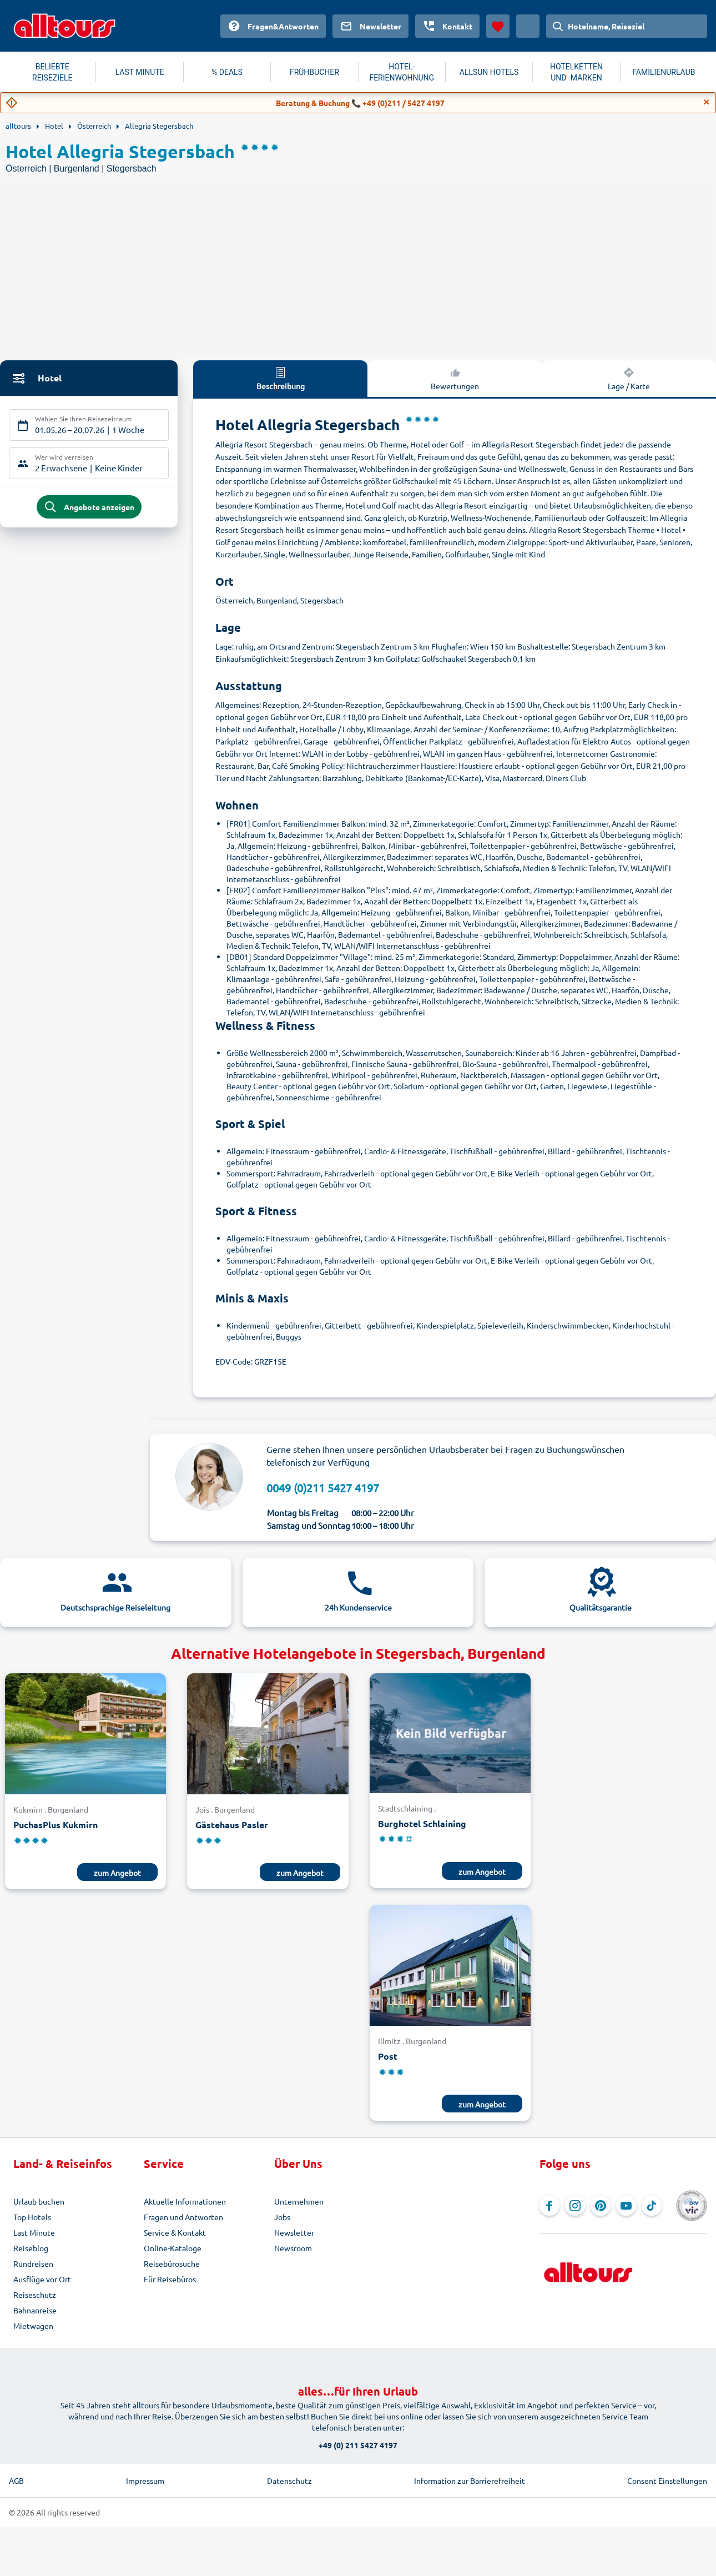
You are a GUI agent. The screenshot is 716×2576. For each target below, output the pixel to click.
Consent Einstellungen (667, 2481)
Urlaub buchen (38, 2201)
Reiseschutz (34, 2295)
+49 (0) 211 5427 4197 (358, 2445)
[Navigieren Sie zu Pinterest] (601, 2206)
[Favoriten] (498, 26)
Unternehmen (299, 2201)
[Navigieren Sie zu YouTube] (626, 2206)
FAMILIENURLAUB (663, 72)
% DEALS (227, 72)
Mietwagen (33, 2326)
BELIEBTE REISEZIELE (52, 72)
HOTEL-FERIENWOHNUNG (401, 72)
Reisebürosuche (172, 2263)
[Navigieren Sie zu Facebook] (549, 2206)
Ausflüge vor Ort (42, 2279)
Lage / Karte (629, 378)
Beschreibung (280, 378)
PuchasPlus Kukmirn (55, 1824)
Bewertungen (455, 378)
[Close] (706, 102)
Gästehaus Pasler (231, 1824)
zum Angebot (117, 1873)
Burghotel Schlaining (422, 1823)
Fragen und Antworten (183, 2217)
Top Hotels (32, 2217)
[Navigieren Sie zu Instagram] (575, 2206)
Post (387, 2056)
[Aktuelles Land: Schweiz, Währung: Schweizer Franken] (527, 26)
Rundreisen (33, 2263)
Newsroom (293, 2248)
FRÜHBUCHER (314, 72)
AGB (16, 2481)
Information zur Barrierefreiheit (469, 2481)
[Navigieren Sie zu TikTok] (652, 2206)
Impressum (145, 2481)
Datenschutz (289, 2481)
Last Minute (34, 2232)
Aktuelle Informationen (185, 2201)
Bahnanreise (35, 2310)
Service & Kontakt (175, 2232)
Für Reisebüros (170, 2279)
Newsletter (294, 2232)
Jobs (282, 2217)
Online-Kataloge (172, 2248)
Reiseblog (30, 2248)
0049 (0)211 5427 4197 (322, 1488)
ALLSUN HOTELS (489, 72)
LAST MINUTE (139, 72)
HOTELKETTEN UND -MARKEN (576, 72)
